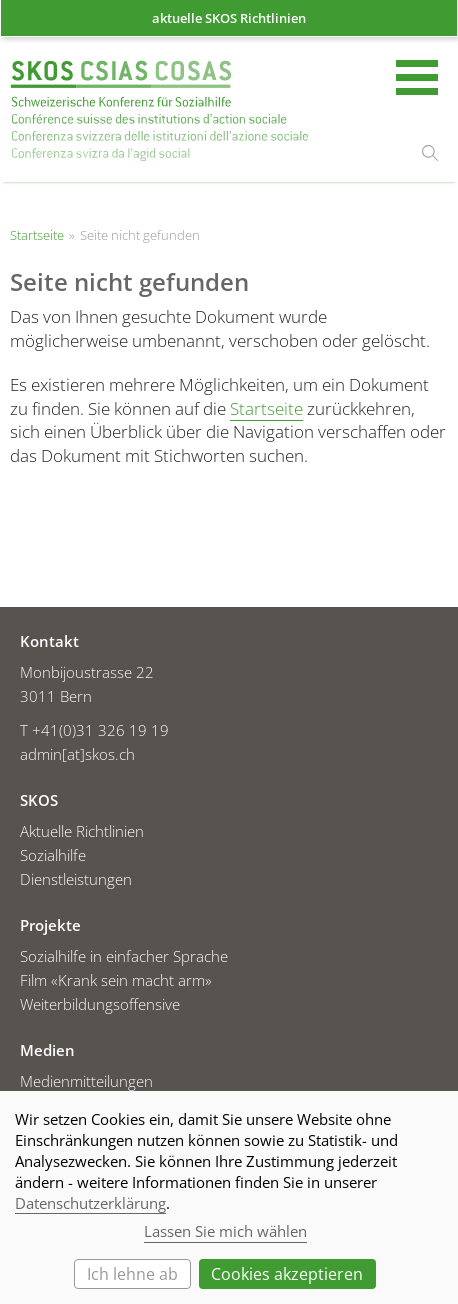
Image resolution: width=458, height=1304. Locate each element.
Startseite (160, 111)
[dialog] (229, 1197)
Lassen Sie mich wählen (225, 1231)
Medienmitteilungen (86, 1081)
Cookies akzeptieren (287, 1274)
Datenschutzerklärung (90, 1203)
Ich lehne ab (132, 1274)
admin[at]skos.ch (77, 754)
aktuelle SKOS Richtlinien (229, 18)
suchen (430, 153)
